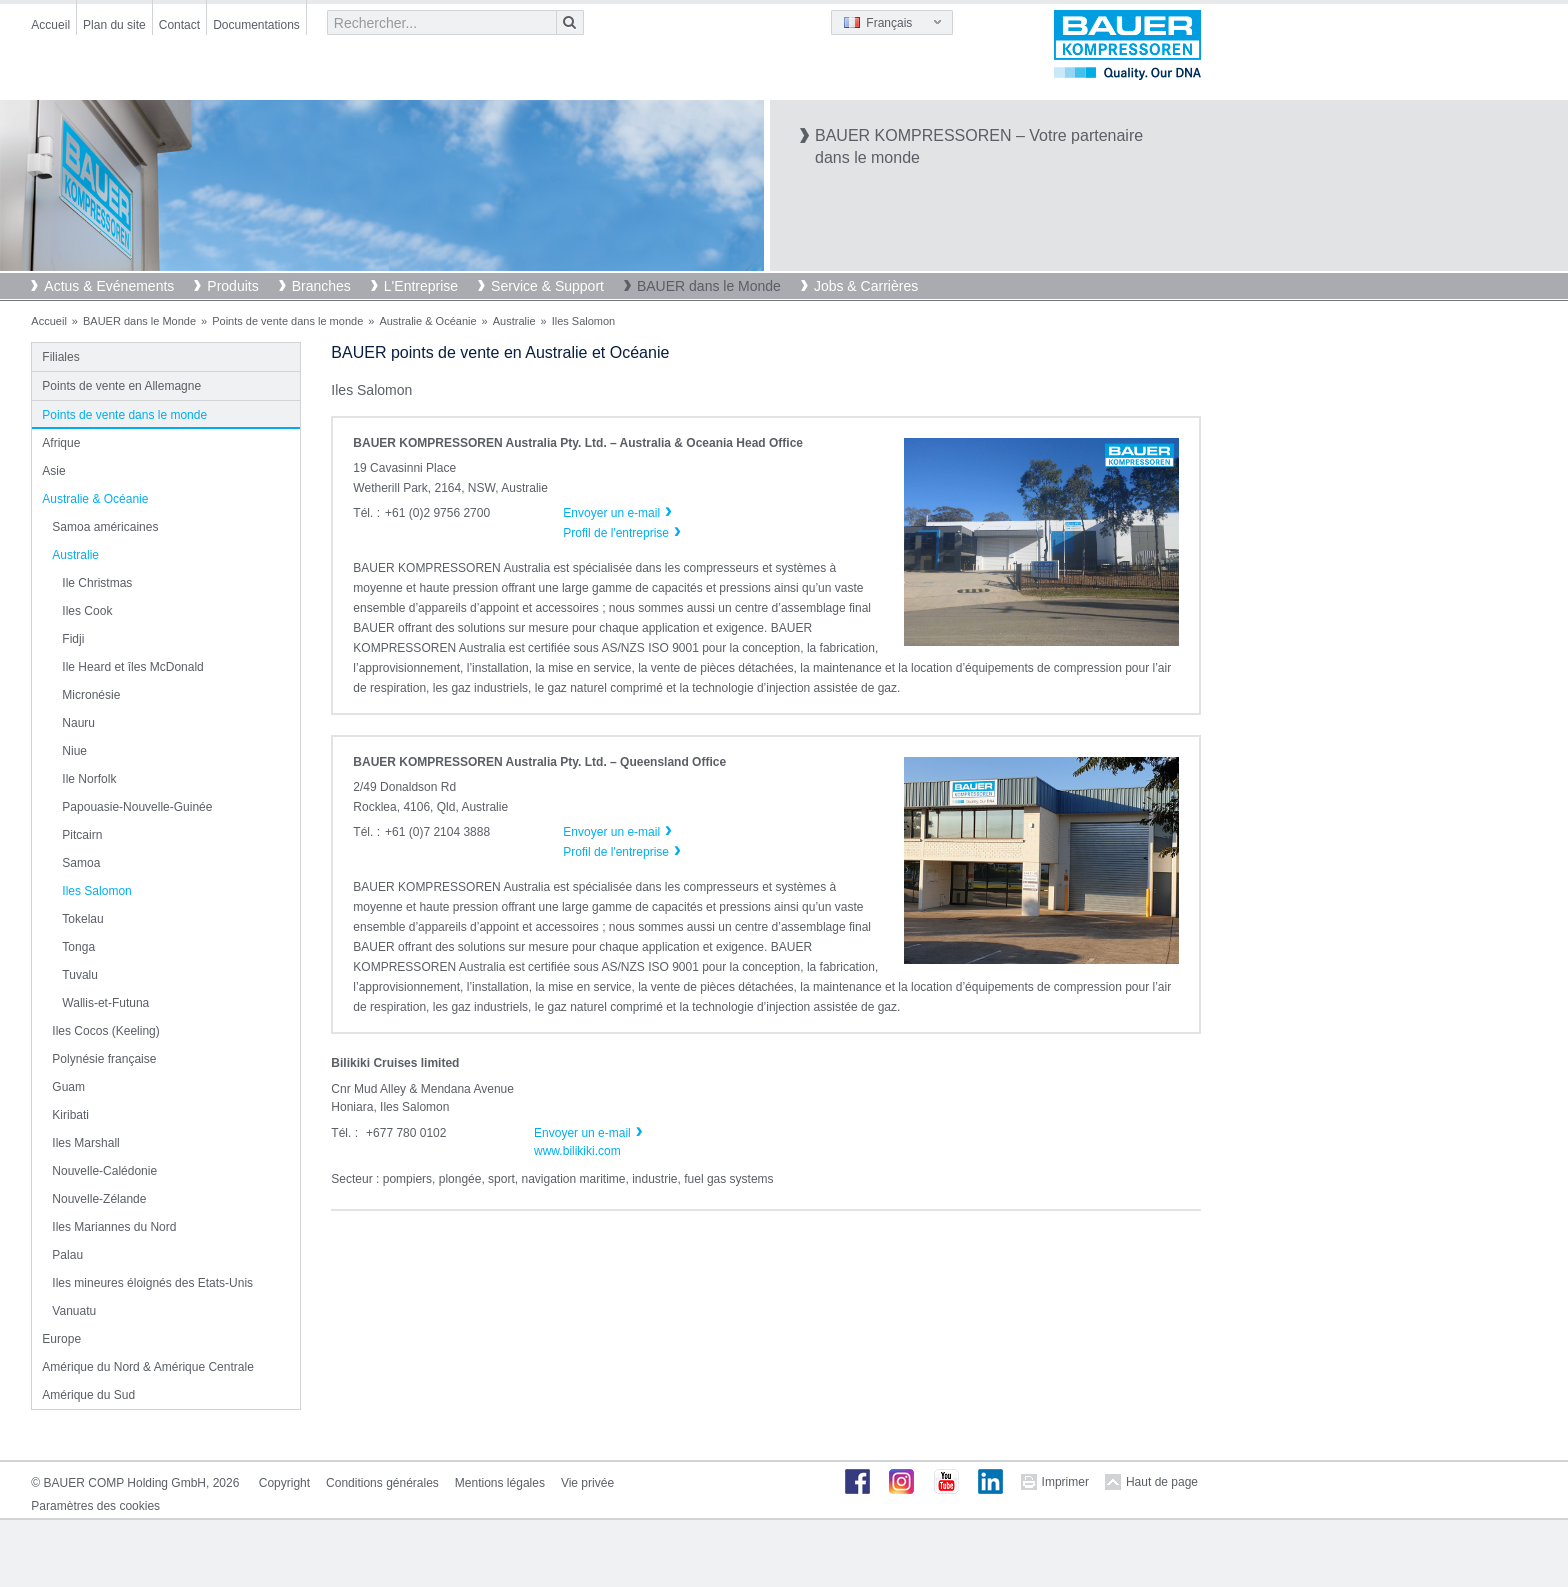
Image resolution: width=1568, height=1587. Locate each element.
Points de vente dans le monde (287, 321)
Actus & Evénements (109, 286)
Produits (232, 286)
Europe (61, 1339)
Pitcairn (82, 835)
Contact (179, 25)
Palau (67, 1255)
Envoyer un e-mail (582, 1133)
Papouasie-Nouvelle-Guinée (137, 807)
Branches (321, 286)
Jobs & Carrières (866, 286)
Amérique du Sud (88, 1395)
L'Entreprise (421, 286)
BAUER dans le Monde (709, 286)
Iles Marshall (85, 1143)
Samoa (81, 863)
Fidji (73, 639)
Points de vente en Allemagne (121, 386)
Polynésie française (104, 1059)
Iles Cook (87, 611)
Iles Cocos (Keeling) (105, 1031)
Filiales (60, 357)
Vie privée (587, 1483)
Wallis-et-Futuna (105, 1003)
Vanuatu (74, 1311)
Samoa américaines (105, 527)
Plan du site (114, 25)
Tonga (78, 947)
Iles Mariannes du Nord (114, 1227)
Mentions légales (500, 1483)
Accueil (50, 25)
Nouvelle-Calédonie (104, 1171)
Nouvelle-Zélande (99, 1199)
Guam (68, 1087)
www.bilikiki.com (577, 1151)
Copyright (284, 1483)
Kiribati (70, 1115)
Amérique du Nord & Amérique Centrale (147, 1367)
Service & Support (547, 286)
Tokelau (82, 919)
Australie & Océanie (427, 321)
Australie (514, 321)
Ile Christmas (97, 583)
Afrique (61, 443)
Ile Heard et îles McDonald (132, 667)
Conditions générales (382, 1483)
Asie (53, 471)
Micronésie (91, 695)
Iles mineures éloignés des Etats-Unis (152, 1283)
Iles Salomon (96, 891)
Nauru (78, 723)
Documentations (256, 25)
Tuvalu (80, 975)
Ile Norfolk (89, 779)
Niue (74, 751)
